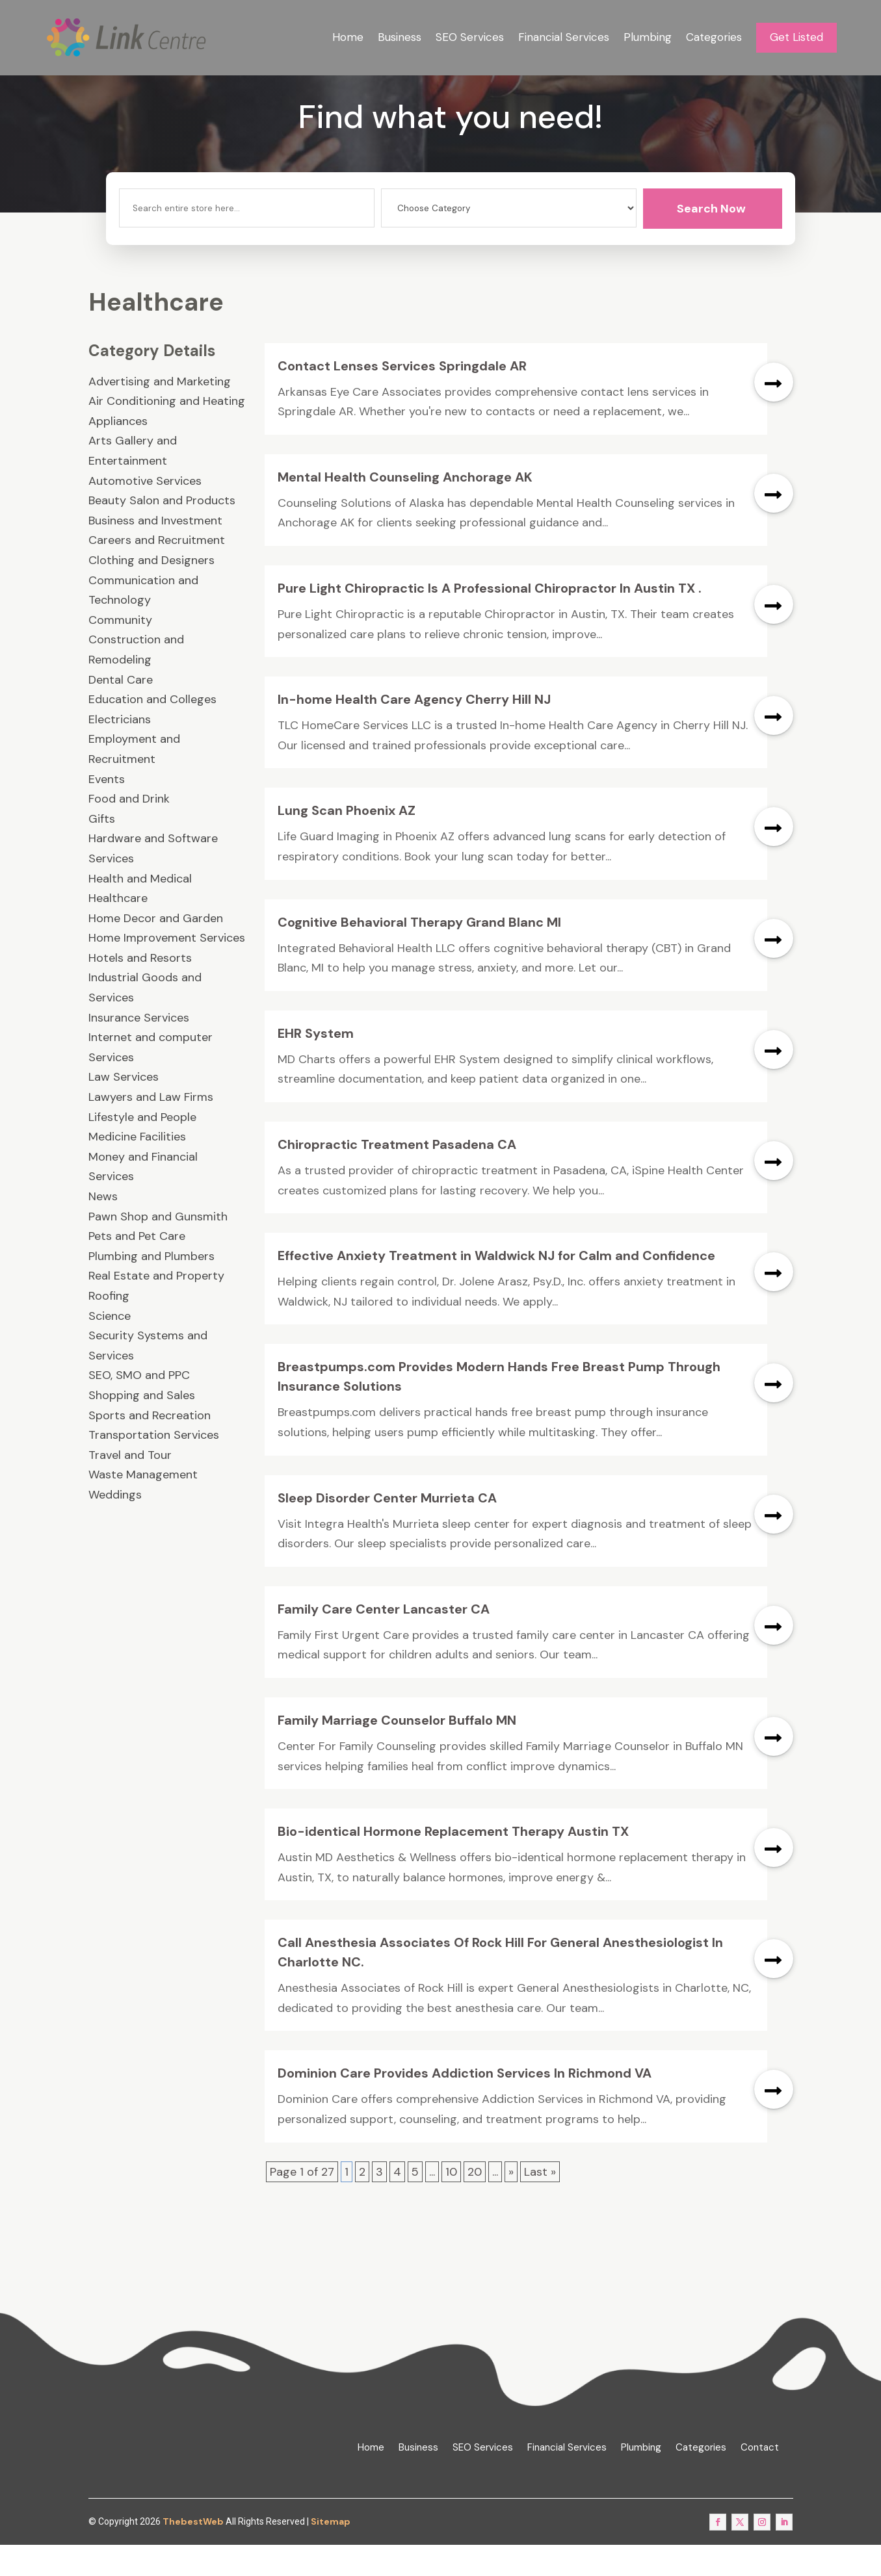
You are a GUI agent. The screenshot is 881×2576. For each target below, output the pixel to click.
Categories (714, 37)
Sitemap (330, 2553)
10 (451, 2203)
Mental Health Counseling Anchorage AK (405, 508)
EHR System (316, 1065)
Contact (760, 2479)
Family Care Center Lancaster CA (384, 1640)
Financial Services (563, 37)
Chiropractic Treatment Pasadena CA (397, 1176)
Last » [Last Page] (540, 2203)
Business (399, 37)
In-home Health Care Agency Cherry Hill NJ (414, 731)
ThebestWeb (193, 2553)
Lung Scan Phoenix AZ (346, 842)
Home (347, 37)
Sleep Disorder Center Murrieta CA (387, 1529)
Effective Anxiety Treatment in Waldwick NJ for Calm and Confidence (496, 1287)
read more (773, 413)
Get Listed (796, 37)
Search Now (711, 240)
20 (474, 2203)
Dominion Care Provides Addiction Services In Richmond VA (464, 2104)
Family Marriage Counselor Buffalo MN (397, 1752)
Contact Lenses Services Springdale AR (402, 397)
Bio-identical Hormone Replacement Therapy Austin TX (453, 1863)
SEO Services (470, 37)
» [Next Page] (511, 2203)
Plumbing (648, 37)
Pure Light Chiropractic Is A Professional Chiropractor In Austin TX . (490, 620)
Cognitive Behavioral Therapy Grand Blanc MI (419, 953)
